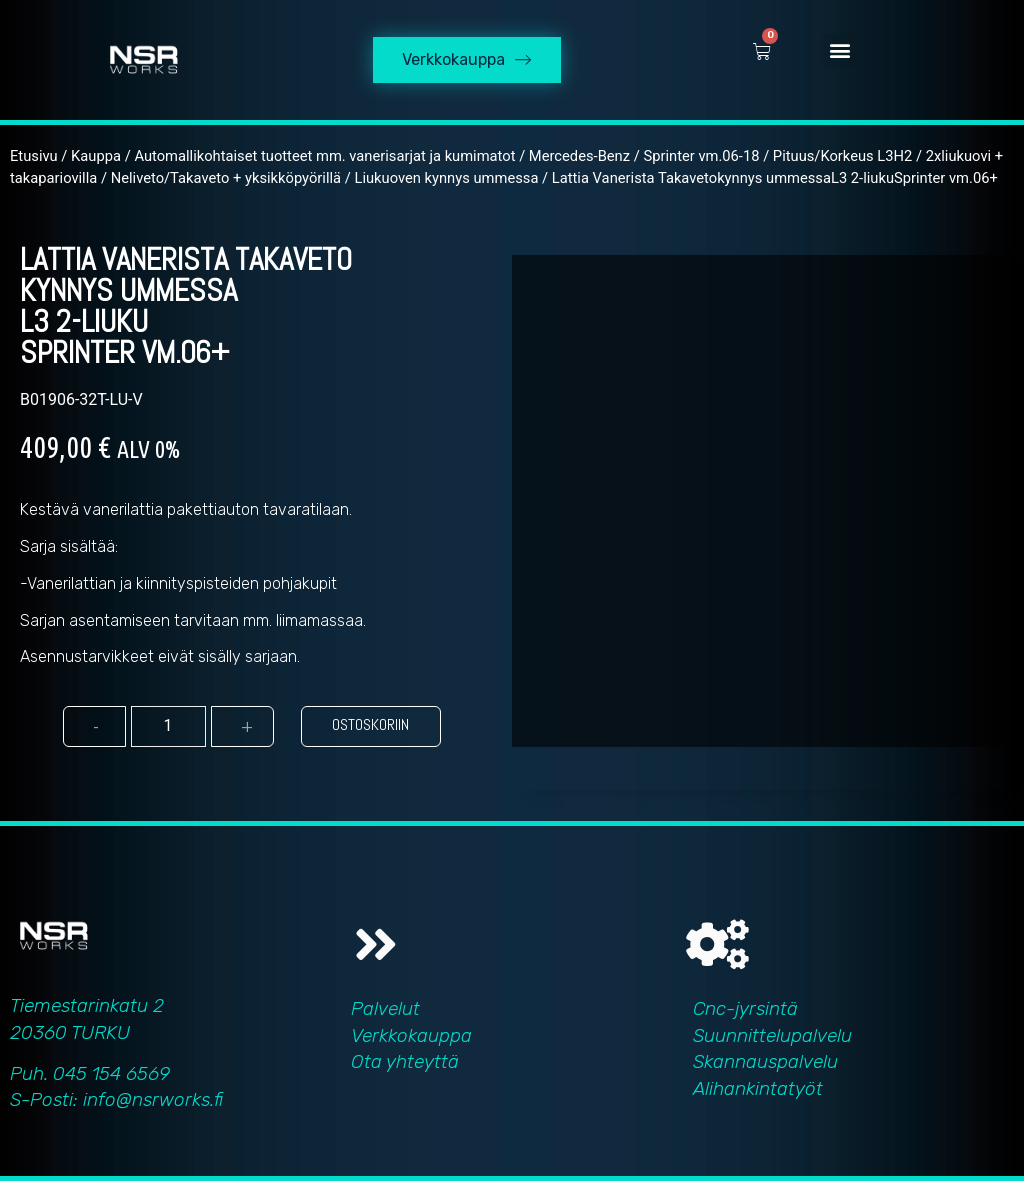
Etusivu (34, 156)
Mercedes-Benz (579, 156)
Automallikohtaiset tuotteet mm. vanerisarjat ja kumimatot (324, 156)
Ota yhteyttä (405, 1061)
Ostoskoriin (370, 724)
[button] (839, 50)
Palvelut (385, 1008)
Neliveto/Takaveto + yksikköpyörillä (226, 178)
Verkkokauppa (411, 1035)
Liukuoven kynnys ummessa (446, 178)
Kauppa (96, 156)
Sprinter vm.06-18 (701, 156)
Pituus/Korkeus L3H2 (842, 156)
